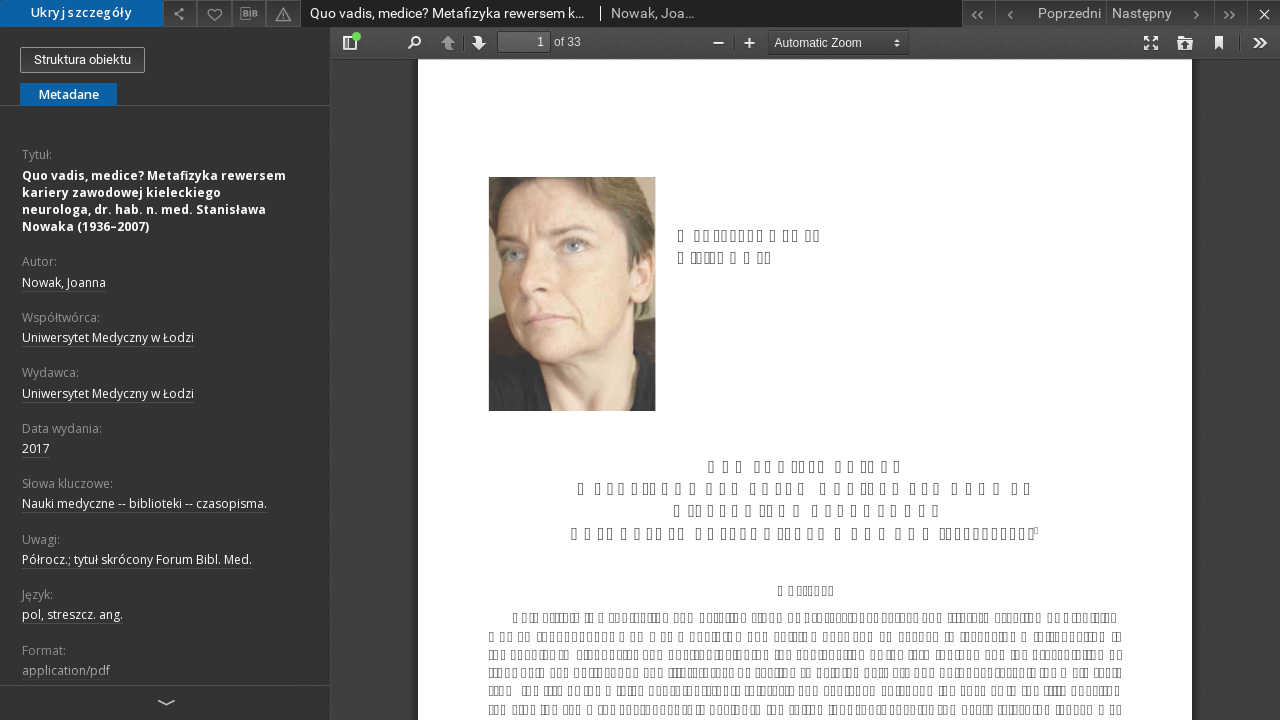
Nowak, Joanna (64, 282)
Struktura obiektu (82, 59)
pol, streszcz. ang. (72, 614)
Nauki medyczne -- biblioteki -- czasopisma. (144, 503)
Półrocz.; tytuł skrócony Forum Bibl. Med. (137, 559)
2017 (36, 448)
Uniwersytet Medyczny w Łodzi (108, 337)
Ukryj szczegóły (81, 12)
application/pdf (66, 670)
